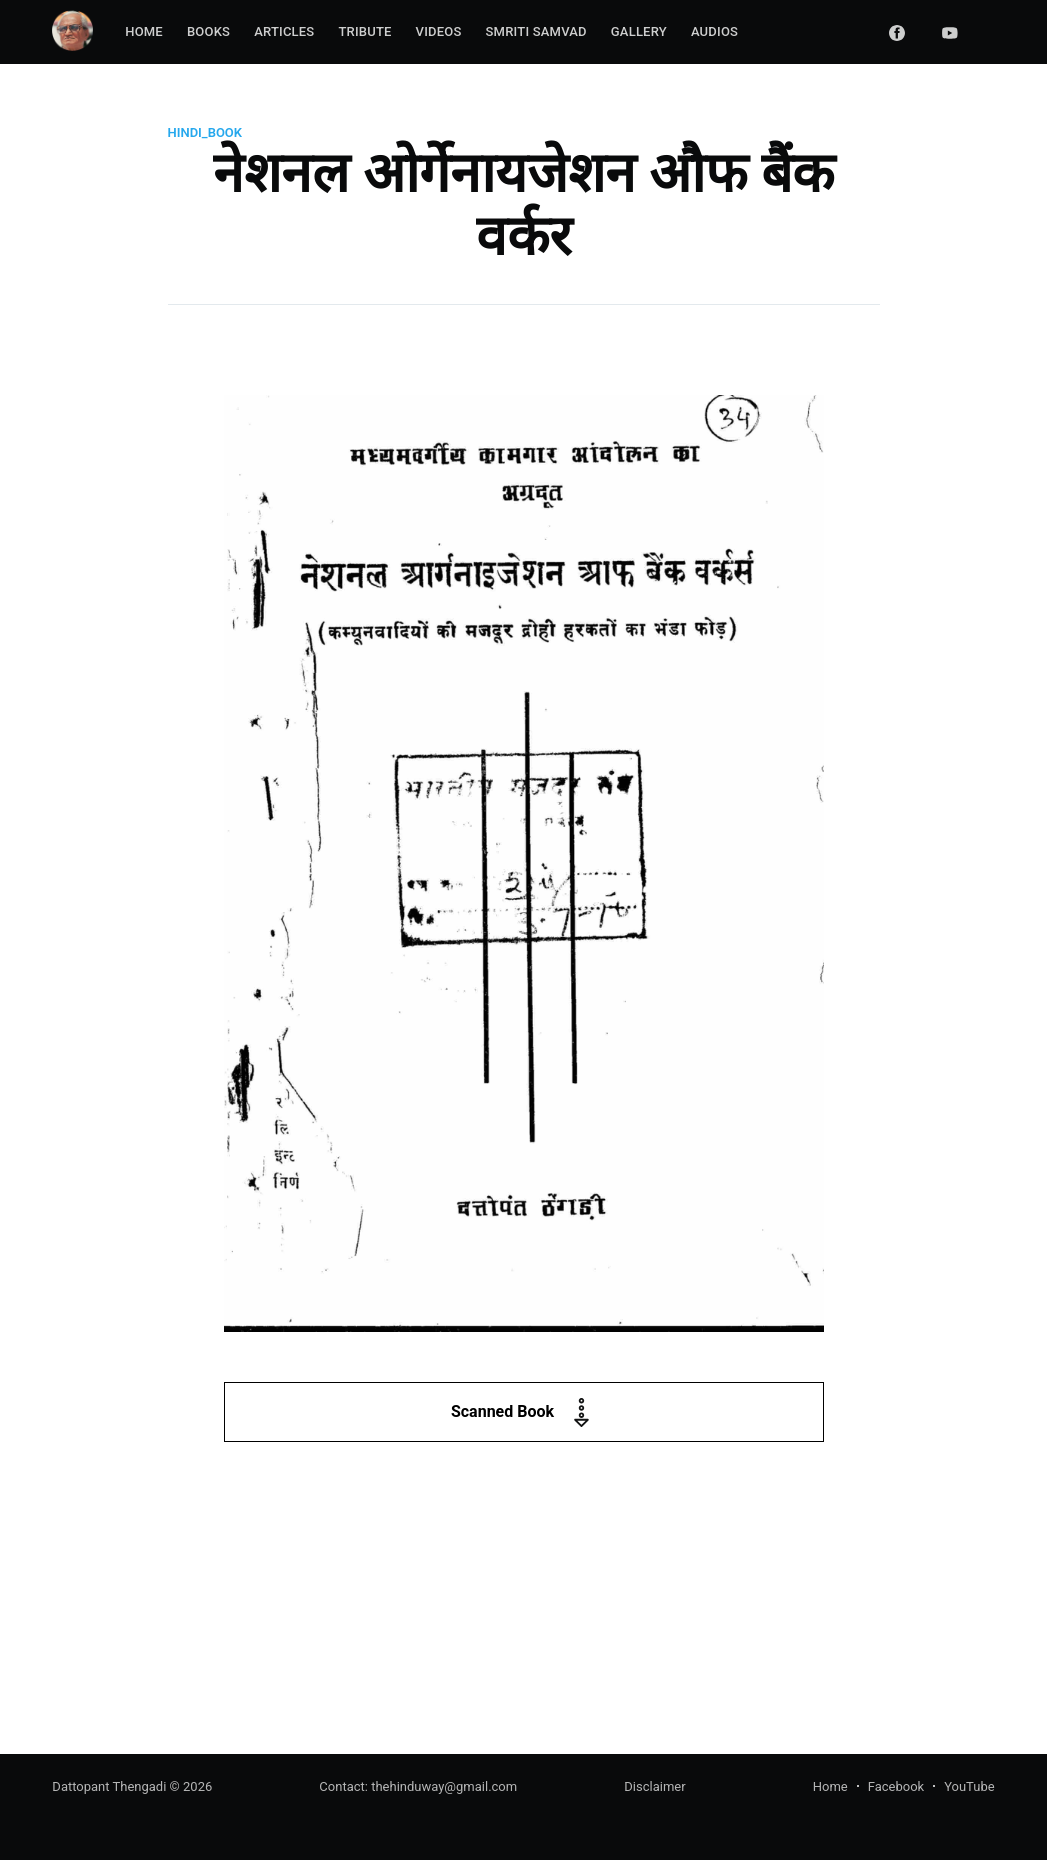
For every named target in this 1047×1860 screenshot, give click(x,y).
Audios (714, 31)
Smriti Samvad (536, 31)
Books (208, 31)
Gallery (639, 31)
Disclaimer (654, 1786)
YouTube (969, 1786)
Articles (284, 31)
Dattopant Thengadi (109, 1786)
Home (144, 31)
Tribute (364, 31)
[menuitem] (144, 32)
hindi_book (205, 132)
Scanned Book (523, 1412)
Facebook (896, 1786)
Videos (439, 31)
